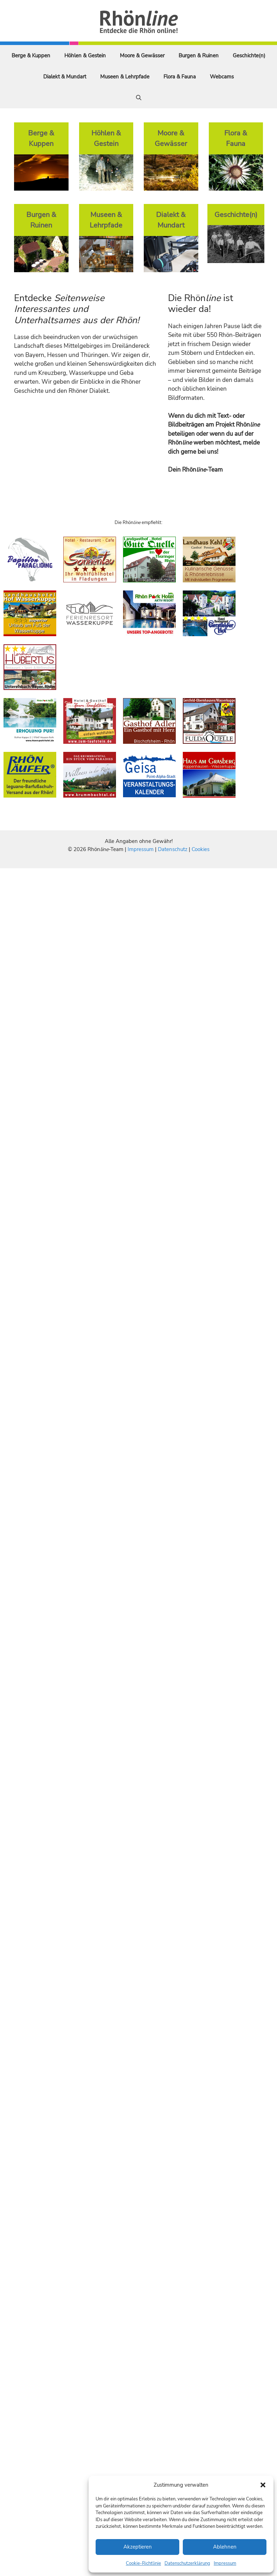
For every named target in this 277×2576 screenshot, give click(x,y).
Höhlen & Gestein (85, 55)
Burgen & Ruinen (199, 55)
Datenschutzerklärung (187, 2563)
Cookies (201, 849)
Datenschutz (172, 849)
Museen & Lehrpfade (124, 76)
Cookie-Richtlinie (143, 2563)
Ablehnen (225, 2546)
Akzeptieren (137, 2546)
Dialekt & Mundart (64, 76)
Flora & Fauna (179, 76)
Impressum (225, 2563)
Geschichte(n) (249, 55)
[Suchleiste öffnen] (138, 97)
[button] (262, 2484)
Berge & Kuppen (31, 55)
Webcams (222, 76)
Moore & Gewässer (142, 55)
